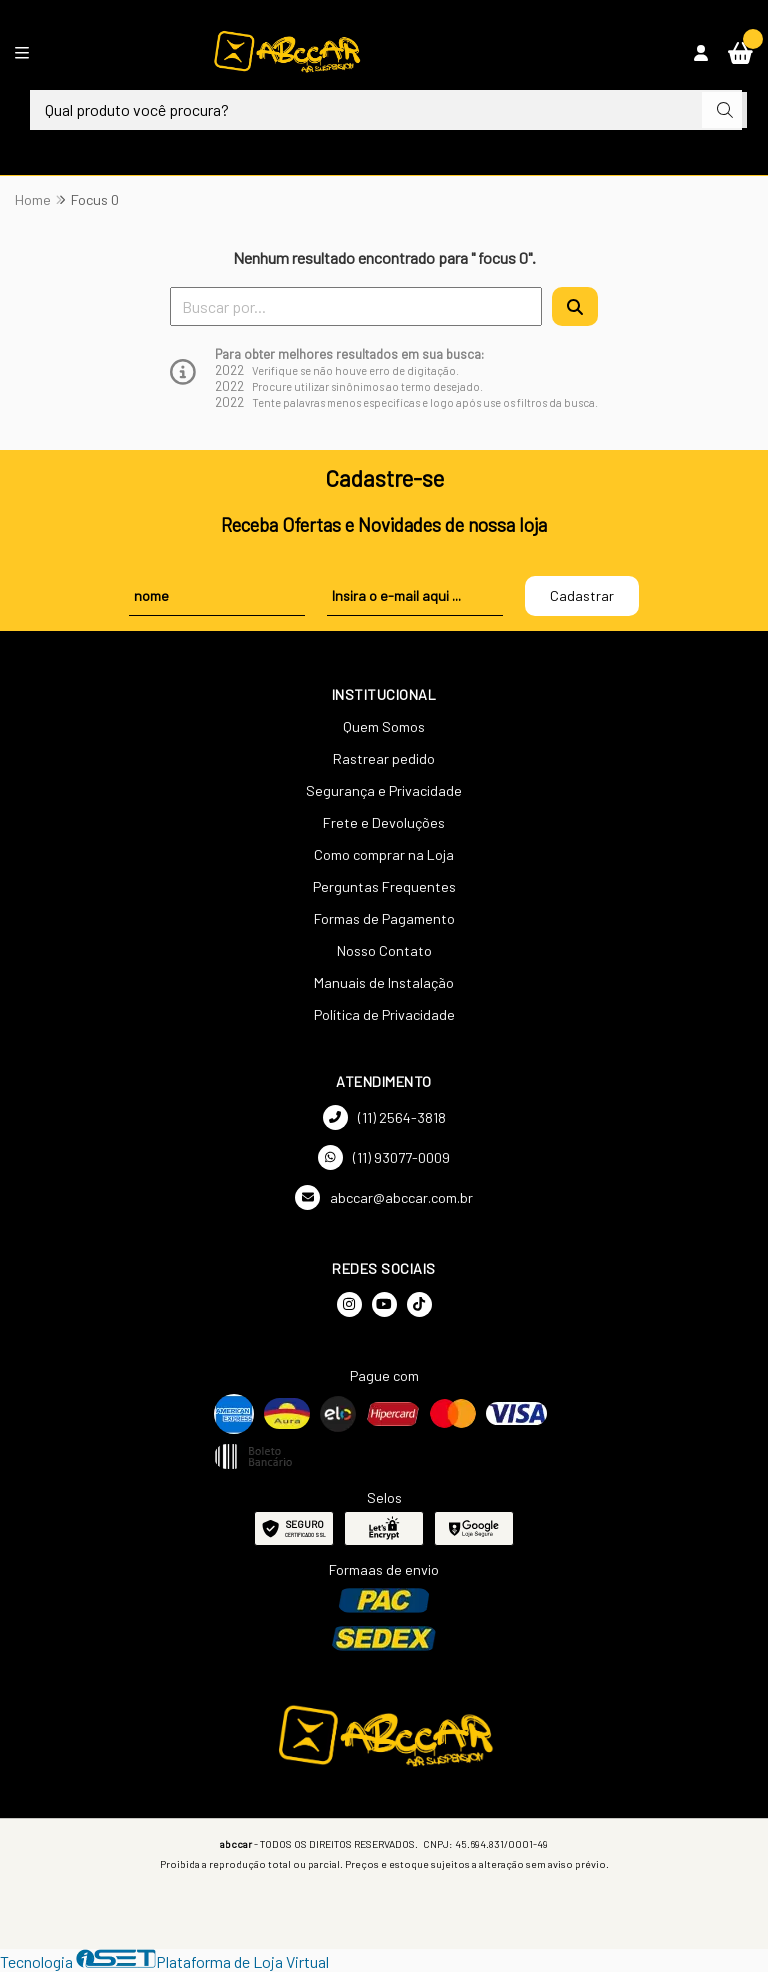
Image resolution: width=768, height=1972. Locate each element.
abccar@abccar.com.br (384, 1197)
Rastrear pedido (384, 758)
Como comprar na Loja (384, 854)
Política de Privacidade (384, 1014)
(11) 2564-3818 (384, 1117)
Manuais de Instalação (384, 982)
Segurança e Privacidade (384, 790)
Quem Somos (384, 726)
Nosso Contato (384, 950)
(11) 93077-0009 (384, 1157)
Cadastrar (582, 595)
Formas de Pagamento (384, 918)
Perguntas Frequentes (384, 886)
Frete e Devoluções (384, 822)
